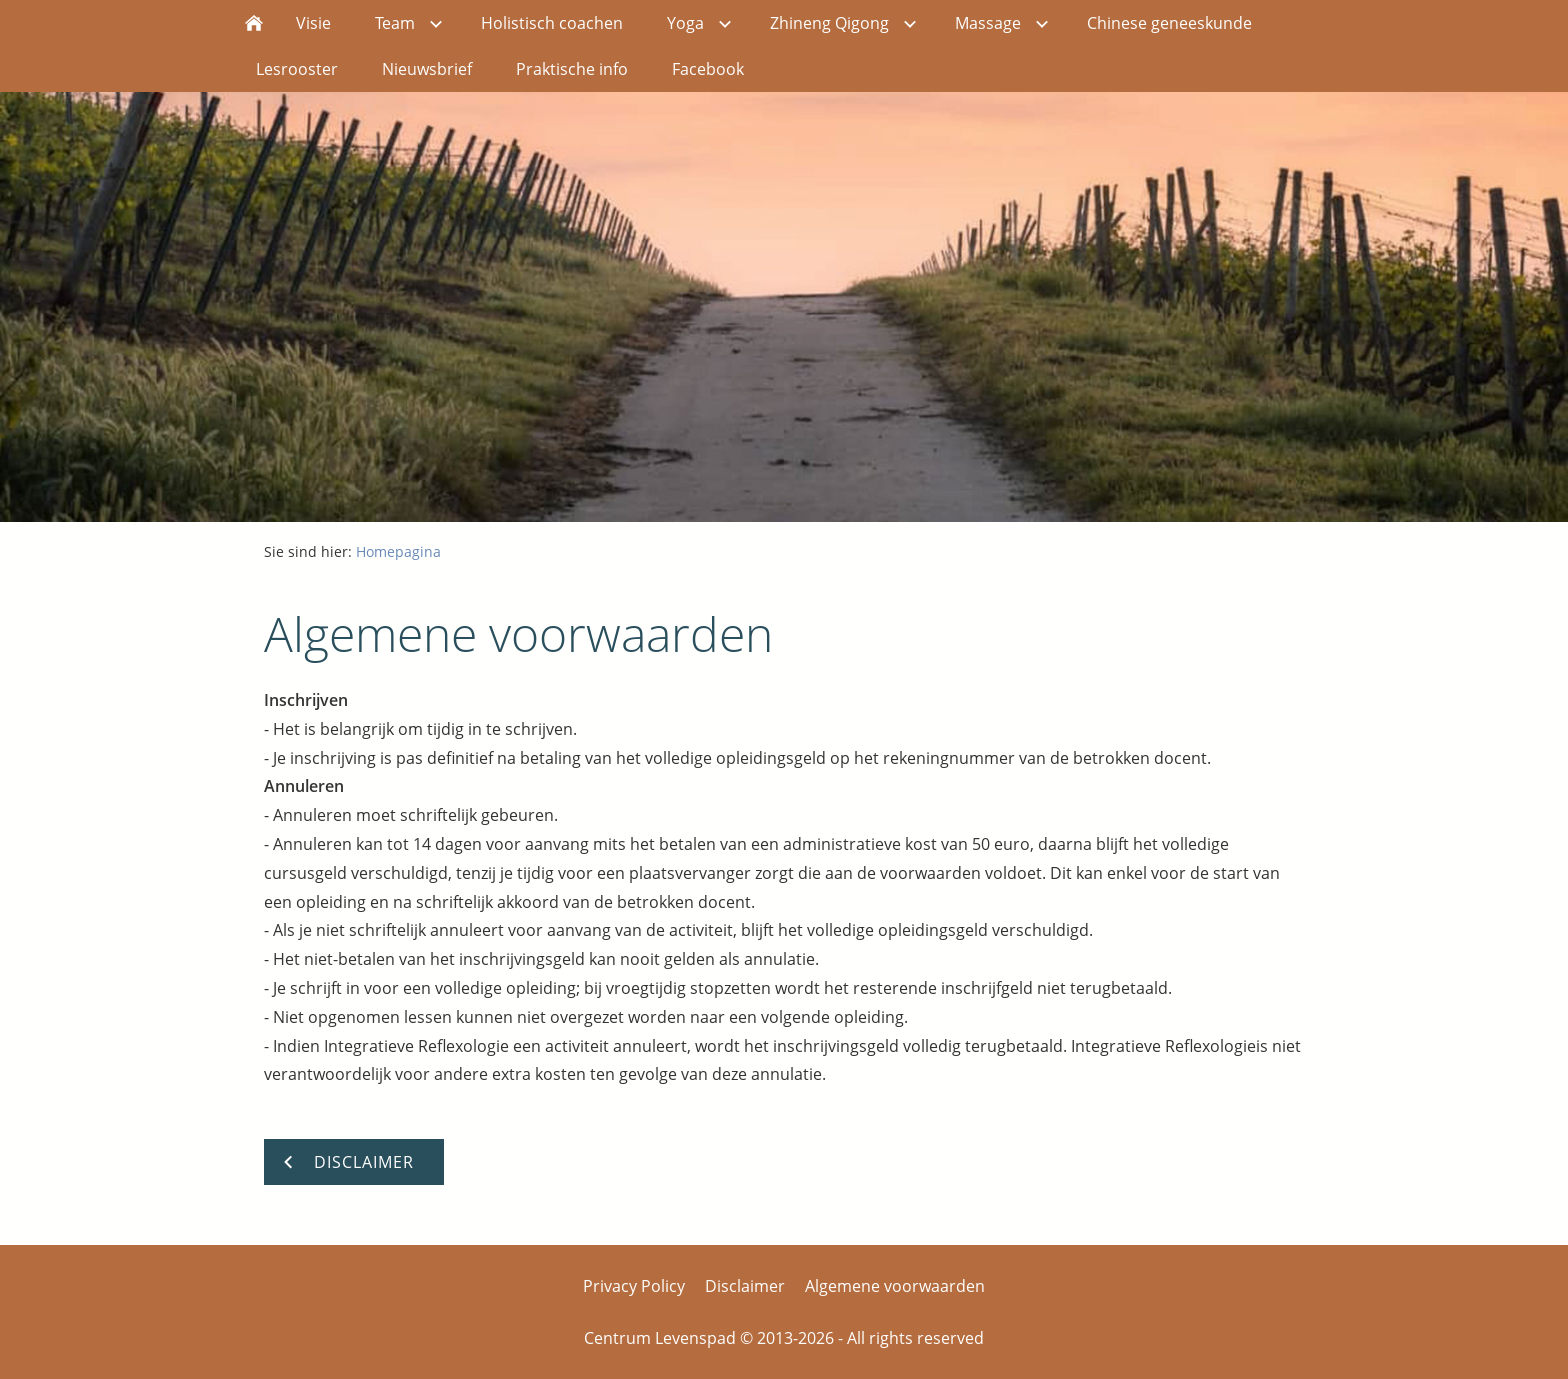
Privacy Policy (634, 1286)
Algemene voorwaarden (895, 1286)
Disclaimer (745, 1286)
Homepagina (398, 551)
